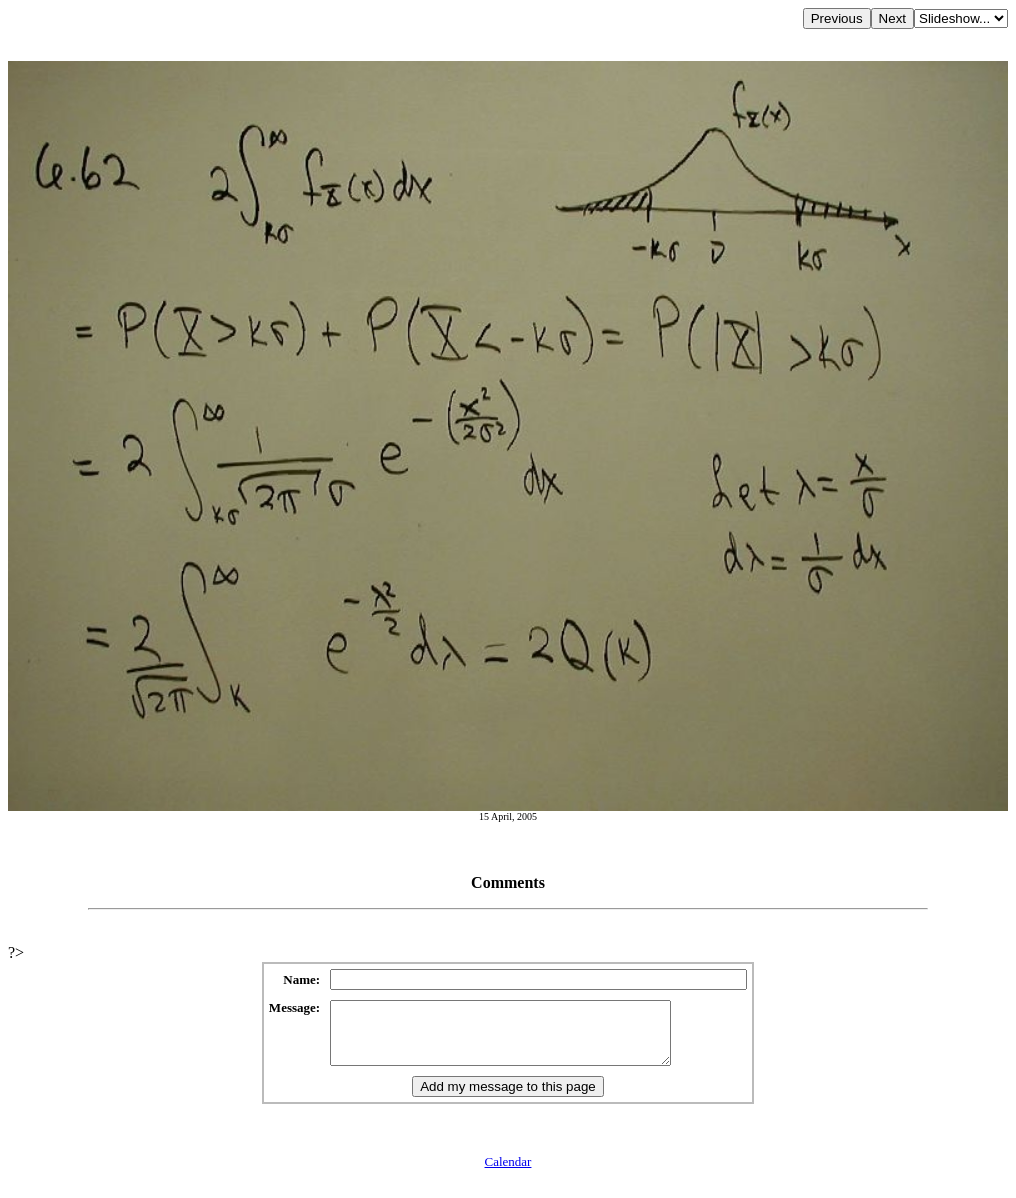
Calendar (508, 1173)
